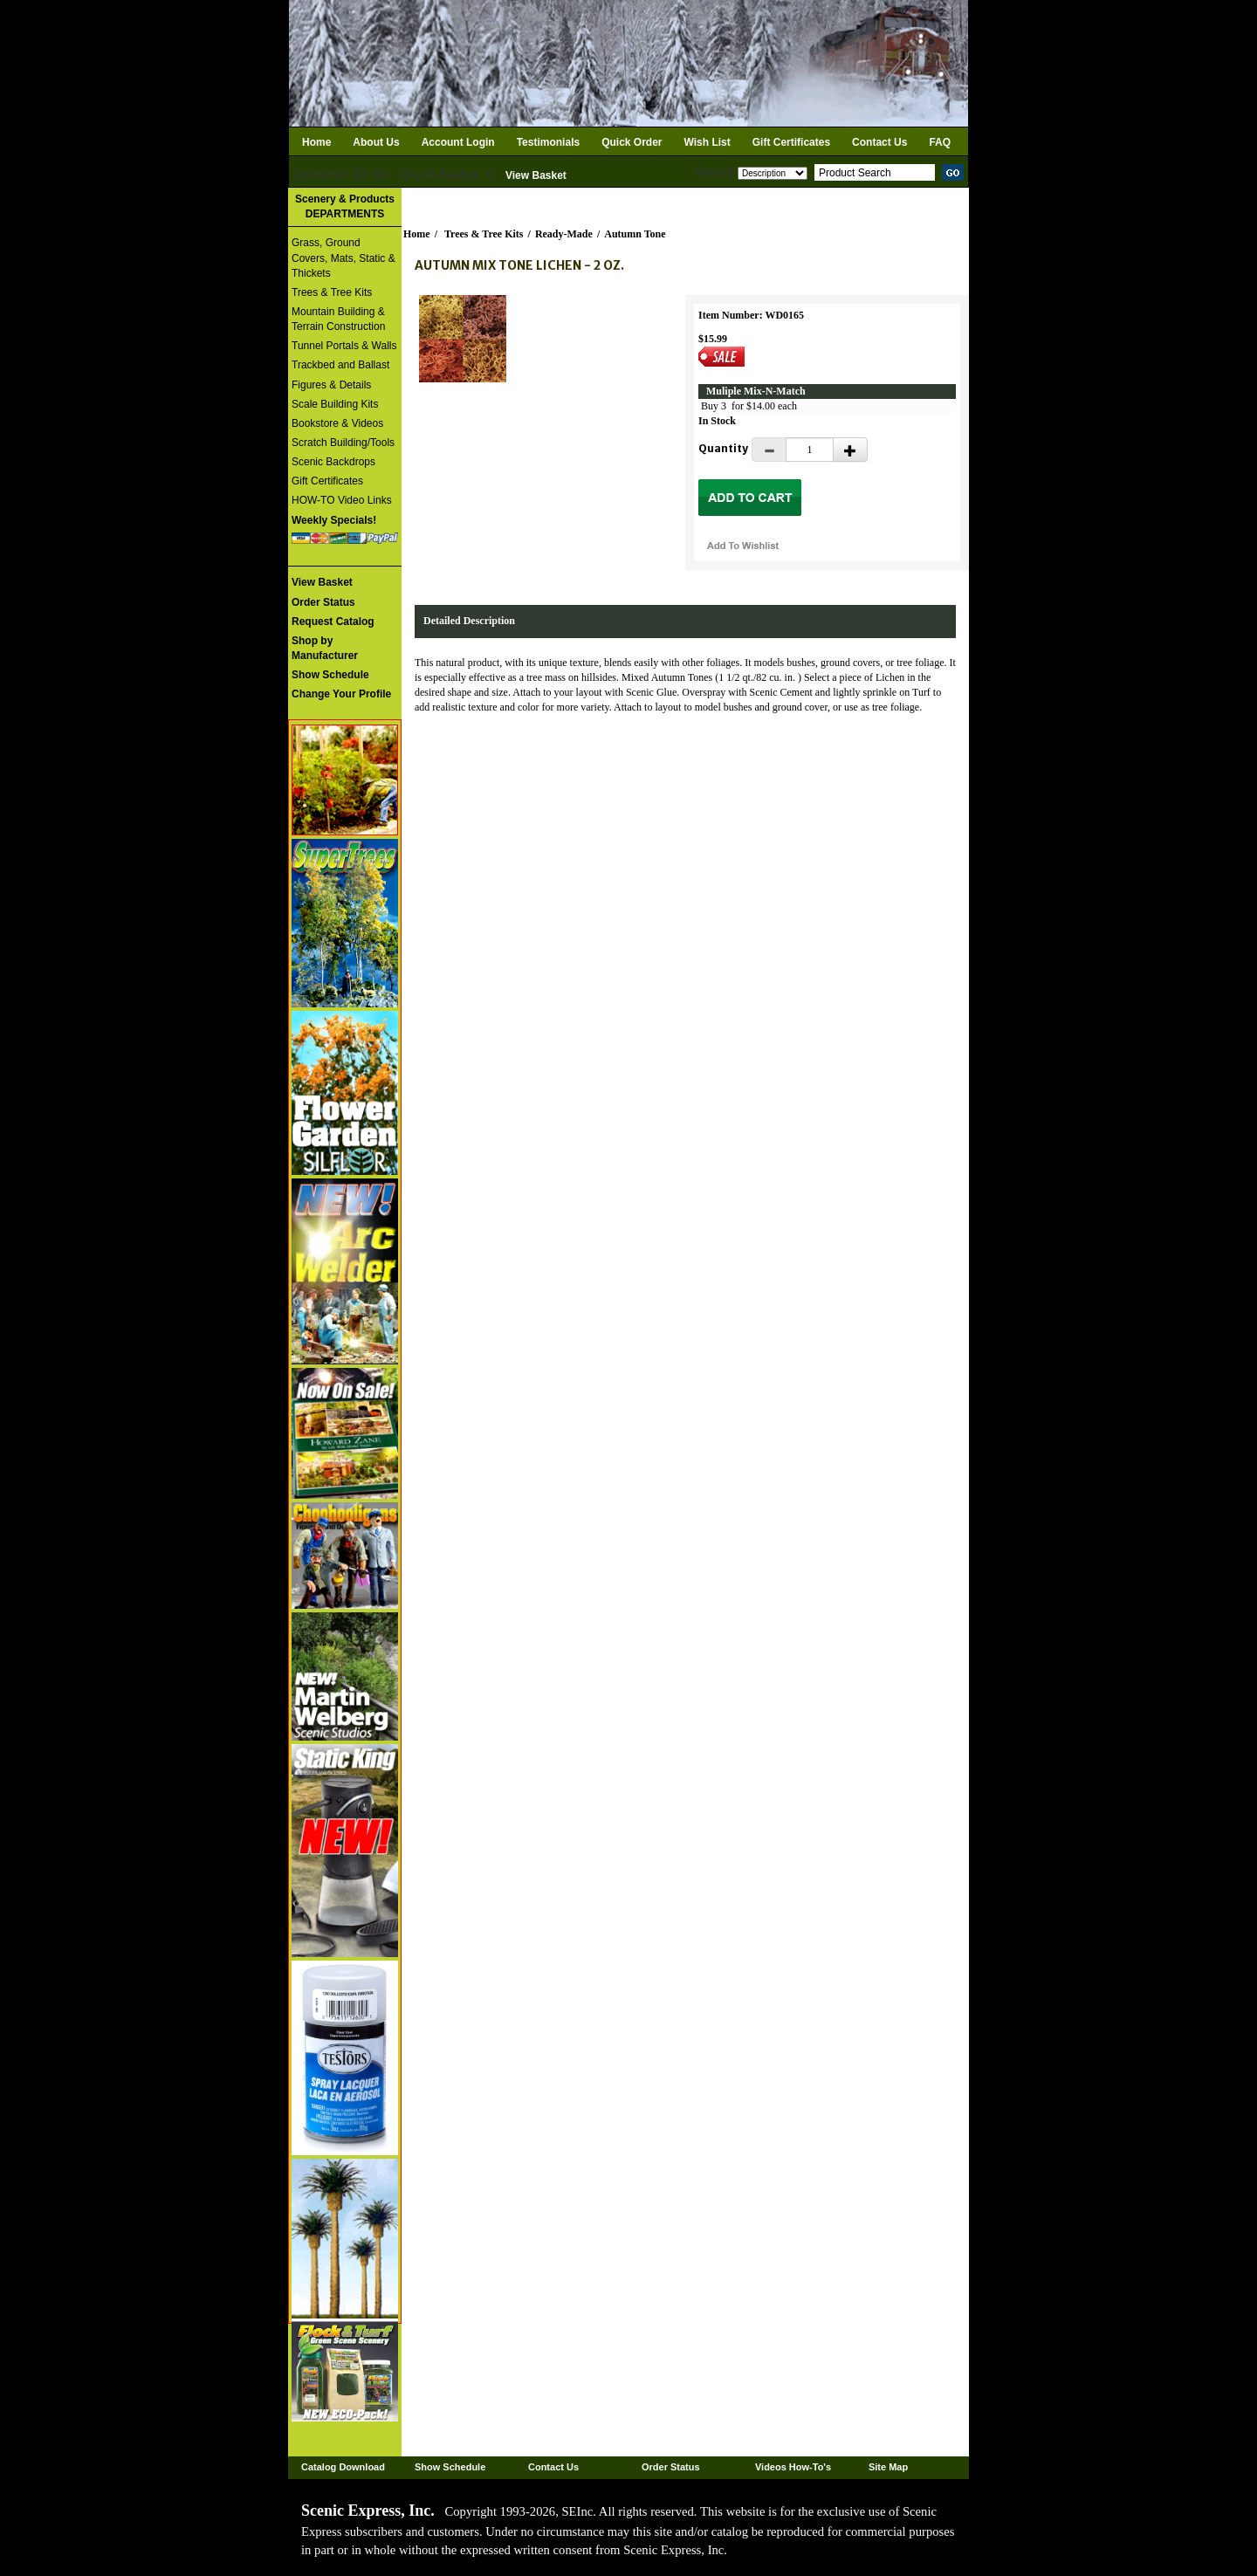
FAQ (940, 142)
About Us (376, 142)
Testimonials (548, 142)
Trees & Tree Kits (332, 292)
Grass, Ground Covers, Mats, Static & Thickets (343, 257)
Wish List (707, 142)
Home (316, 142)
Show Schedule (450, 2467)
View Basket (536, 175)
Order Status (671, 2467)
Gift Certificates (791, 142)
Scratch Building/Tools (343, 442)
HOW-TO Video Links (342, 500)
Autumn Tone (634, 234)
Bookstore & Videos (337, 423)
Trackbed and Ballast (340, 365)
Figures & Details (331, 385)
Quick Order (631, 142)
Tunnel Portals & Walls (344, 346)
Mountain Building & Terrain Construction (338, 319)
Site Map (888, 2467)
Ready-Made (564, 234)
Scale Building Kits (335, 404)
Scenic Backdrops (333, 462)
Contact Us (879, 142)
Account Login (458, 142)
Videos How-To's (793, 2467)
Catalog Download (343, 2467)
